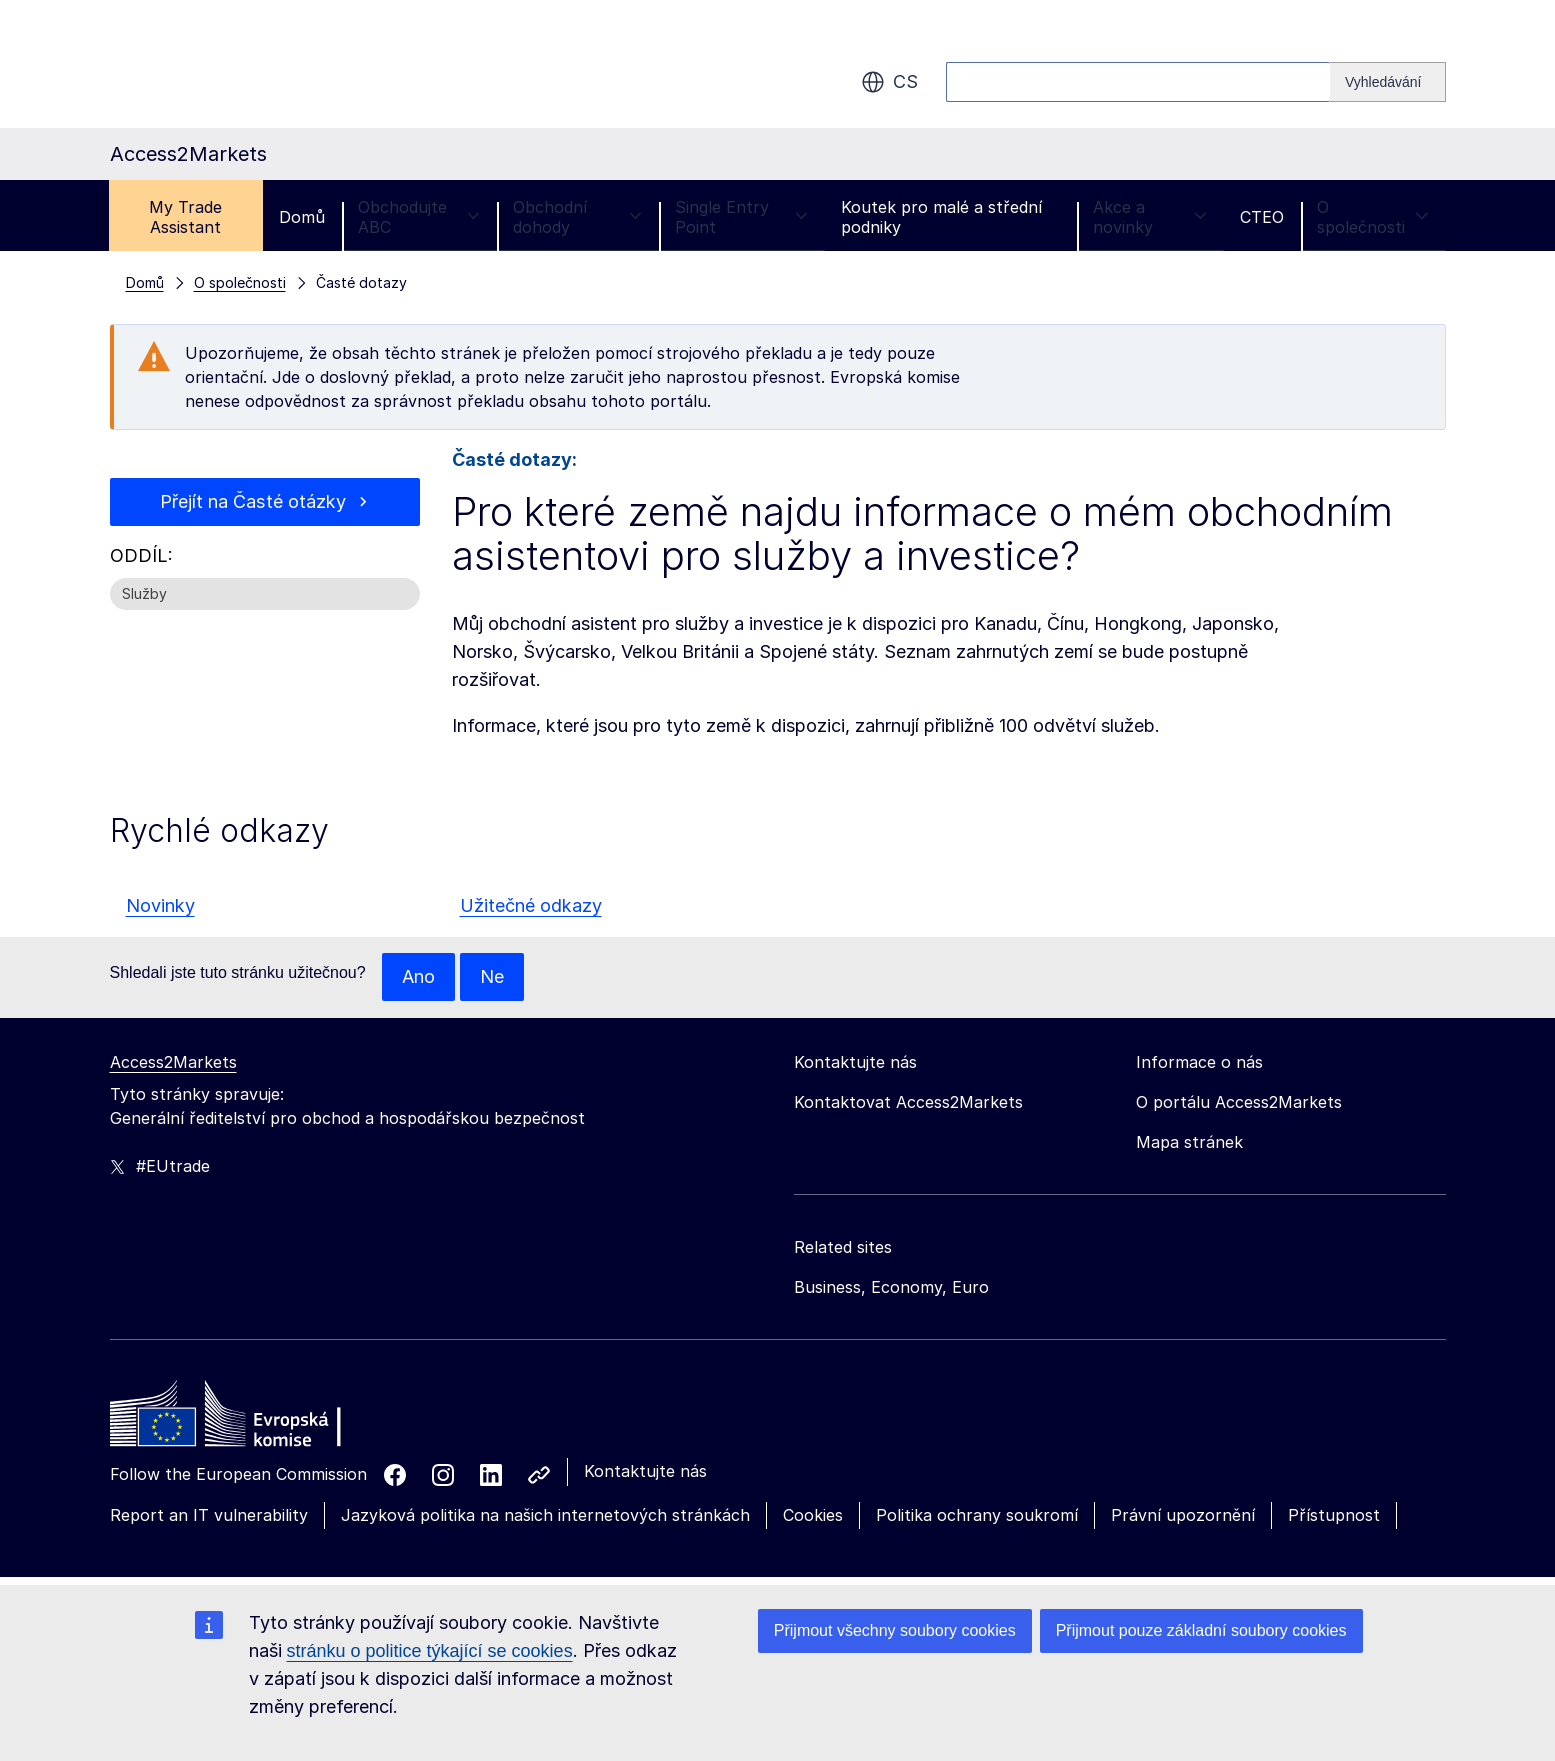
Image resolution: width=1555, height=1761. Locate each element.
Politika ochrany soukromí (977, 1515)
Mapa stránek (1189, 1142)
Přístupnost (1334, 1515)
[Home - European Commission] (255, 1419)
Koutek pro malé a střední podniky (941, 217)
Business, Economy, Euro (891, 1287)
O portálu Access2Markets (1239, 1102)
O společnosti (1373, 217)
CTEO (1262, 217)
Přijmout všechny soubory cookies (895, 1630)
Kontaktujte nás (645, 1471)
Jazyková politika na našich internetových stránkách (545, 1515)
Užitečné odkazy (531, 905)
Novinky (160, 905)
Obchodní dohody (578, 217)
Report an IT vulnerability (209, 1515)
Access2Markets (173, 1062)
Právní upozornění (1183, 1515)
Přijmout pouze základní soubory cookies (1201, 1630)
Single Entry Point (741, 217)
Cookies (813, 1515)
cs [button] (889, 82)
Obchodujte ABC (419, 217)
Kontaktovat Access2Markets (908, 1102)
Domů (302, 217)
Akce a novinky (1150, 217)
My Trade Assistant (185, 217)
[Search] (1388, 82)
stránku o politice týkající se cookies (430, 1651)
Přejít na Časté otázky (253, 501)
